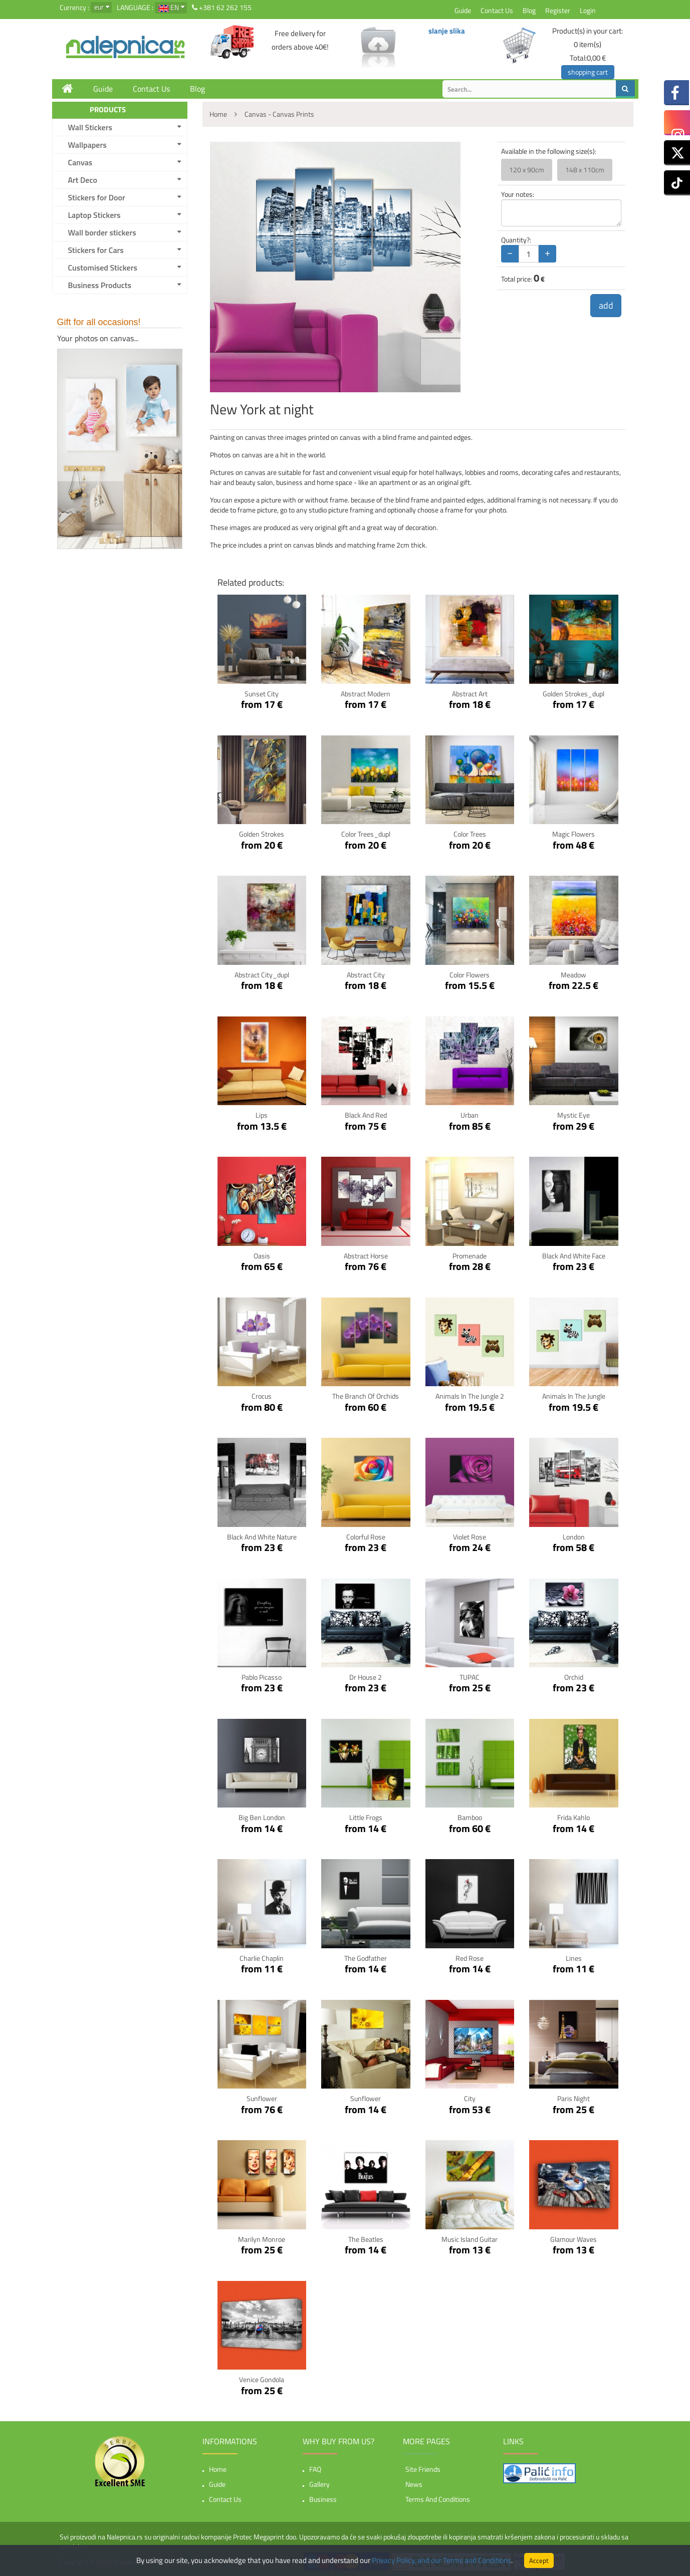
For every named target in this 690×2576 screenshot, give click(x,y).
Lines (574, 1958)
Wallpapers (87, 145)
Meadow (573, 974)
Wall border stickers (102, 232)
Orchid (573, 1677)
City (470, 2098)
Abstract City (366, 974)
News (413, 2484)
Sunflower (262, 2098)
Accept (539, 2560)
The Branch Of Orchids (365, 1396)
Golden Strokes (261, 834)
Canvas (80, 162)
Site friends (422, 2469)
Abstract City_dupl (262, 974)
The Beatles (365, 2239)
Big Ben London (262, 1817)
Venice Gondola (261, 2379)
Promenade (469, 1255)
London (574, 1536)
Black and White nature (262, 1536)
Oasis (262, 1255)
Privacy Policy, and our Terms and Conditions (441, 2560)
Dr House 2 (365, 1677)
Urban (470, 1115)
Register (557, 10)
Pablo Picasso (262, 1677)
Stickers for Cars (96, 250)
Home (217, 2469)
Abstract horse (366, 1255)
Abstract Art (470, 693)
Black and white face (573, 1255)
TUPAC (469, 1677)
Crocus (262, 1396)
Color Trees (469, 834)
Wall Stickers (90, 127)
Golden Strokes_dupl (573, 693)
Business (323, 2499)
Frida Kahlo (573, 1817)
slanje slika (446, 31)
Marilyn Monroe (261, 2239)
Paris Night (573, 2098)
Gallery (319, 2484)
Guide (462, 10)
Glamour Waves (573, 2239)
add (605, 305)
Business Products (100, 285)
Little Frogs (365, 1817)
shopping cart (588, 72)
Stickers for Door (96, 197)
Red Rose (469, 1958)
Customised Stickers (102, 268)
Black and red (366, 1115)
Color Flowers (469, 974)
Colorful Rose (365, 1536)
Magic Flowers (573, 834)
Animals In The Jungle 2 (469, 1396)
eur (99, 7)
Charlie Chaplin (262, 1958)
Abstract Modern (365, 693)
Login (588, 10)
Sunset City (262, 693)
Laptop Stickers (94, 215)
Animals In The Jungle (573, 1396)
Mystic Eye (573, 1115)
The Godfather (365, 1958)
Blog (529, 10)
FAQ (315, 2469)
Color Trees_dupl (365, 834)
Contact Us (497, 10)
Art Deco (82, 180)
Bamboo (469, 1817)
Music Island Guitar (469, 2239)
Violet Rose (469, 1536)
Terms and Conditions (437, 2499)
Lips (262, 1115)
